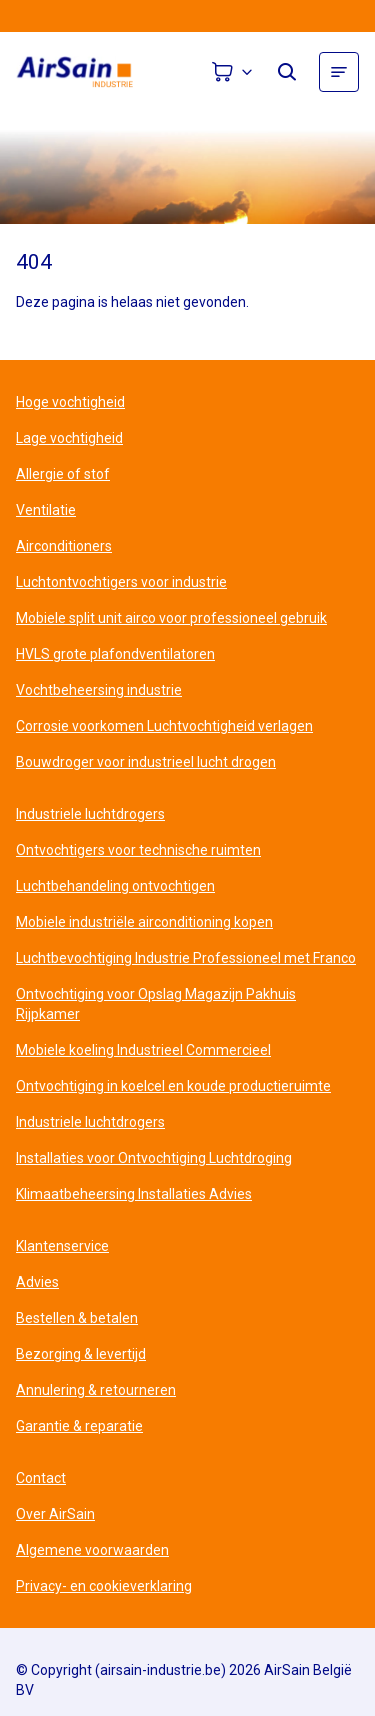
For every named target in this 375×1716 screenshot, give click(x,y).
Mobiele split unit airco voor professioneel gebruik (171, 618)
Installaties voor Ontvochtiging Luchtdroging (154, 1158)
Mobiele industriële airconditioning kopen (144, 922)
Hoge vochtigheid (70, 402)
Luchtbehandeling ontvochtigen (115, 886)
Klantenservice (62, 1246)
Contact (41, 1478)
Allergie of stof (63, 474)
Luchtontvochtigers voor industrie (121, 582)
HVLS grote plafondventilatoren (115, 654)
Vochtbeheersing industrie (99, 690)
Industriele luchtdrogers (90, 814)
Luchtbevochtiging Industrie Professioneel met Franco (186, 958)
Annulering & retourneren (96, 1390)
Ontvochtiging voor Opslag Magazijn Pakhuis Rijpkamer (156, 1004)
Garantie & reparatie (79, 1426)
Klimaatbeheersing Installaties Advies (134, 1194)
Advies (37, 1282)
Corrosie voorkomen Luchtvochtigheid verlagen (164, 726)
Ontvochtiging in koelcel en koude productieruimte (173, 1086)
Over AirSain (55, 1514)
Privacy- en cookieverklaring (104, 1586)
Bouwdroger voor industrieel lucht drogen (146, 762)
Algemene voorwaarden (92, 1550)
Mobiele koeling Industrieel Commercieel (143, 1050)
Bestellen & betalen (77, 1318)
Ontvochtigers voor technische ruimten (138, 850)
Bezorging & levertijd (81, 1354)
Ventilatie (46, 510)
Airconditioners (64, 546)
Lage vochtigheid (69, 438)
